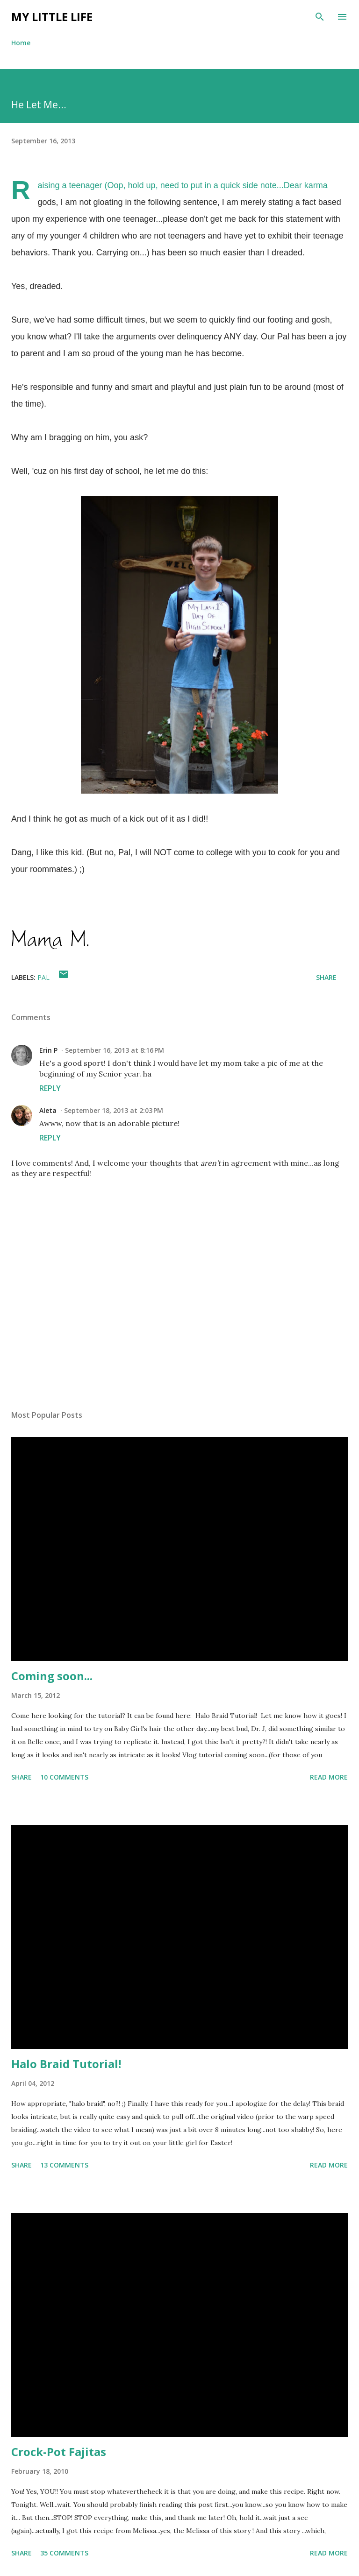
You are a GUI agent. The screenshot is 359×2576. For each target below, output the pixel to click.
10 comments (64, 1777)
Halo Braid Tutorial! (66, 2063)
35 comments (64, 2552)
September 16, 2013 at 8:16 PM (114, 1050)
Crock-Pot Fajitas (58, 2451)
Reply (50, 1088)
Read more (329, 1777)
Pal (43, 977)
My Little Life (52, 16)
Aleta (48, 1110)
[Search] (319, 16)
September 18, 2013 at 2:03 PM (113, 1110)
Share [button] (326, 977)
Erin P (48, 1050)
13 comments (64, 2165)
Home (20, 42)
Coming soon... (52, 1675)
